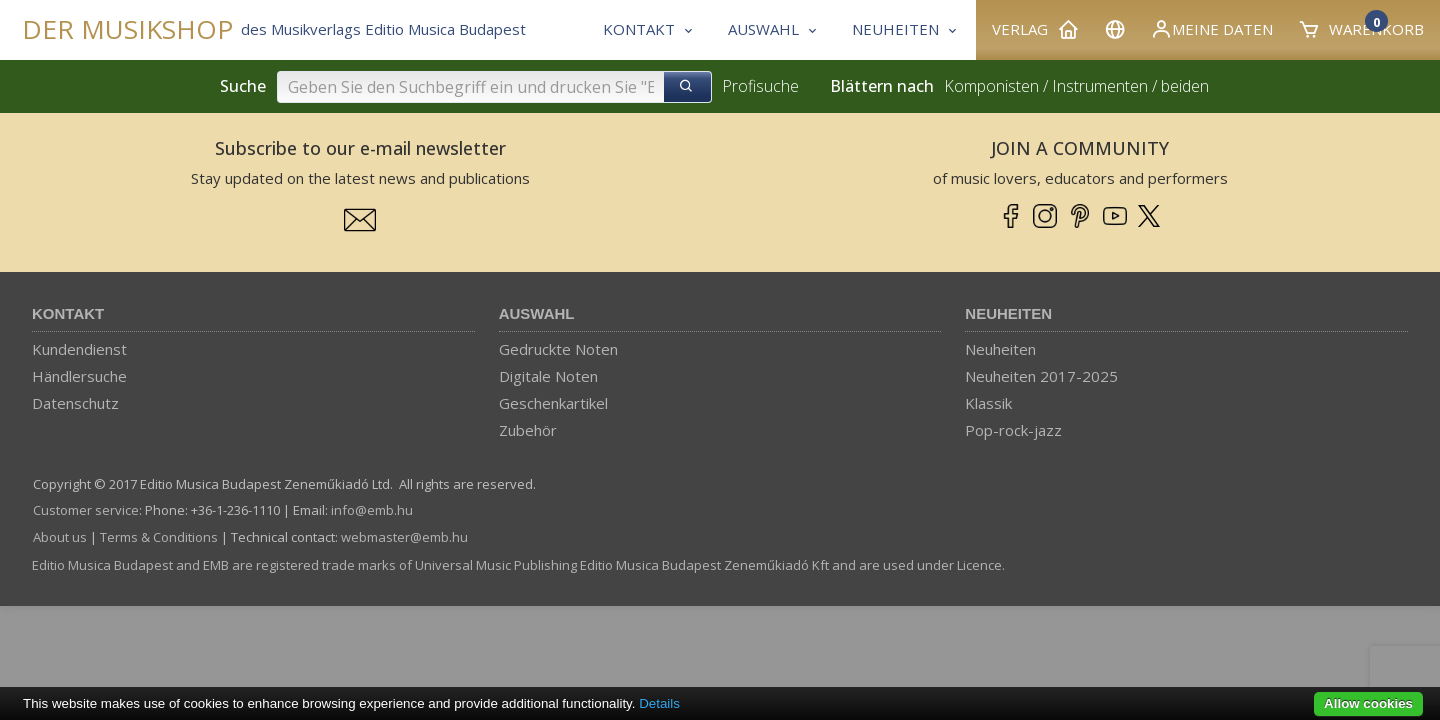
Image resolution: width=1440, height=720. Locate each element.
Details (659, 703)
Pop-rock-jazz (1013, 430)
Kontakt (68, 313)
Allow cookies (1368, 703)
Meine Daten (1211, 29)
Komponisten (991, 86)
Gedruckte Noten (558, 349)
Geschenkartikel (553, 403)
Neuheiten (1008, 313)
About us (60, 537)
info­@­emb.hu (372, 510)
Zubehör (528, 430)
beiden (1185, 86)
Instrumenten (1100, 86)
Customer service (86, 510)
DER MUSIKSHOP (127, 29)
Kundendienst (79, 349)
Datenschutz (75, 403)
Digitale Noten (548, 376)
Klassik (988, 403)
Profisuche (760, 86)
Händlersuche (79, 376)
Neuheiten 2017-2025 (1041, 376)
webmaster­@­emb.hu (404, 537)
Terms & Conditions (159, 537)
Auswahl (537, 313)
